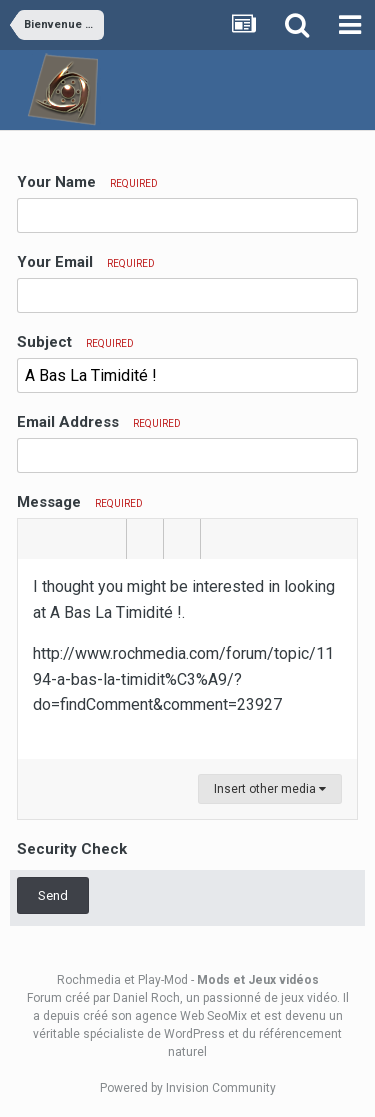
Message (80, 502)
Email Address (99, 422)
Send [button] (53, 895)
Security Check (72, 849)
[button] (36, 539)
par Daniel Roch (136, 998)
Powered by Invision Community (188, 1088)
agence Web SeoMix (191, 1016)
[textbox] (187, 659)
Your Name (87, 182)
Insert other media (270, 789)
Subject (75, 342)
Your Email (86, 262)
